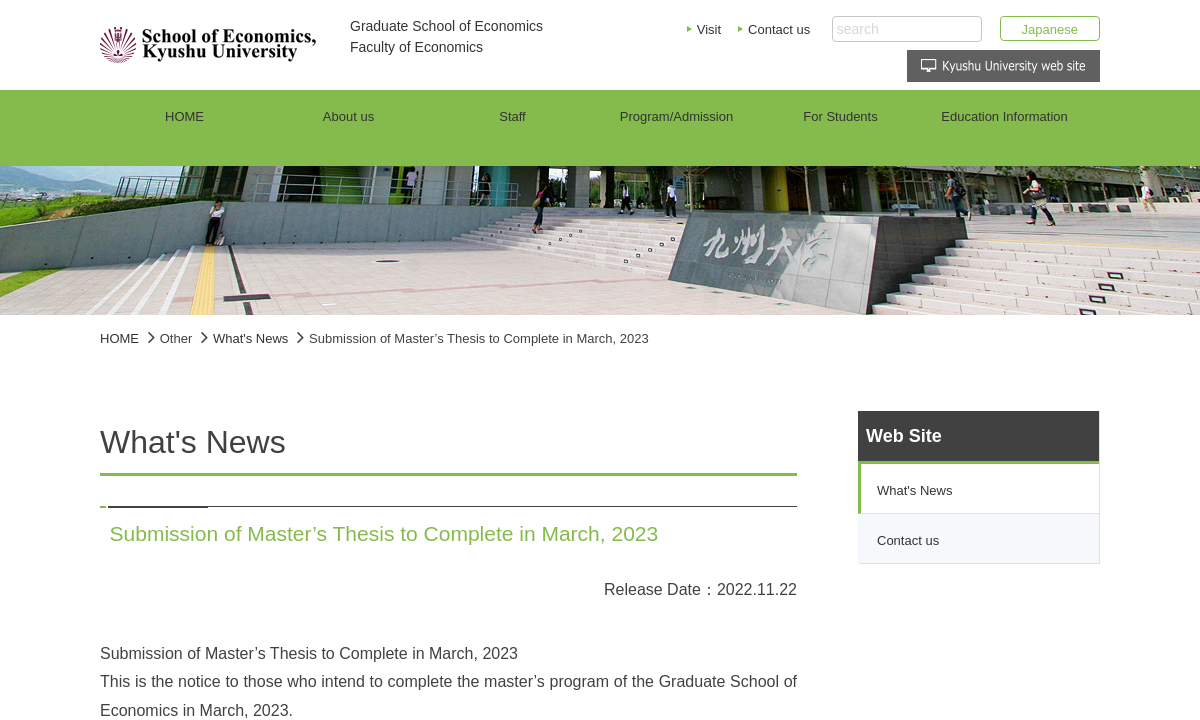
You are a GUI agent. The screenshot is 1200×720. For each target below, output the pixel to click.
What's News (250, 338)
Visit (709, 29)
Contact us (779, 29)
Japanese (1050, 29)
